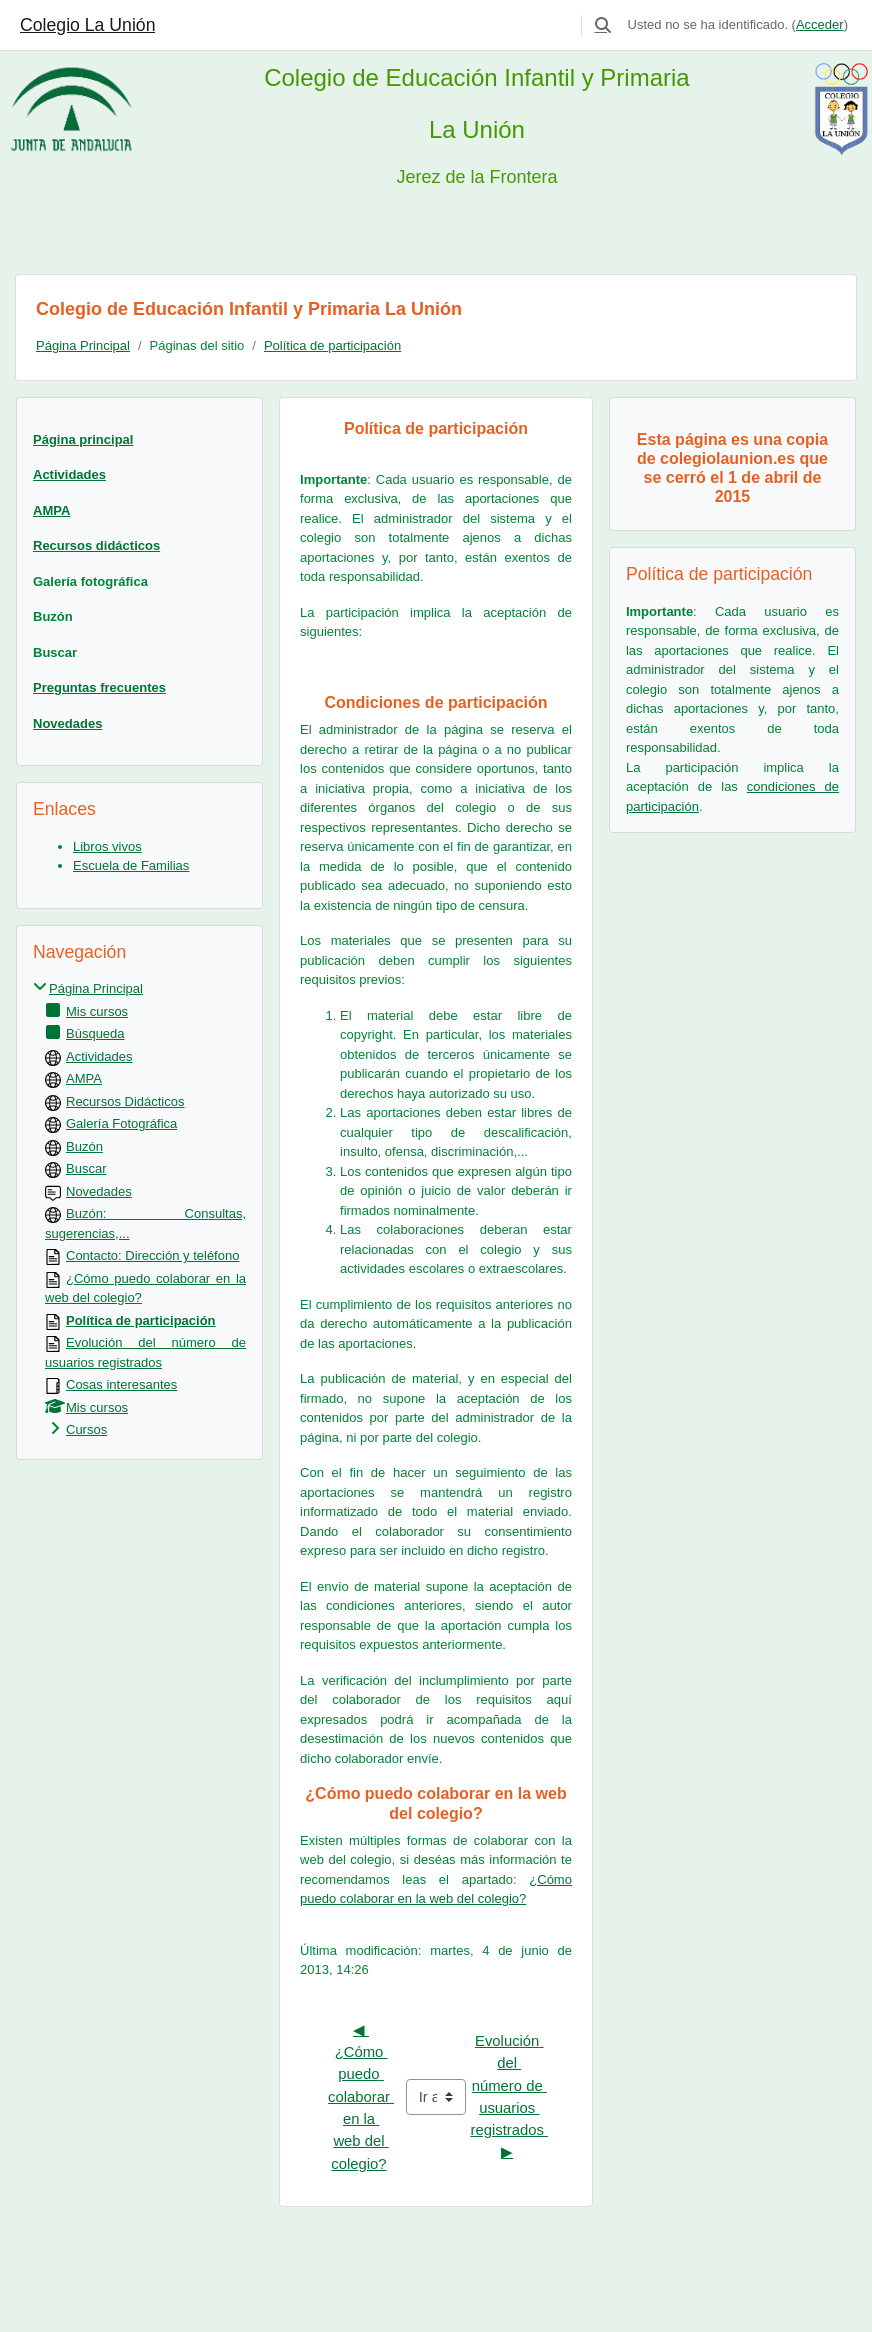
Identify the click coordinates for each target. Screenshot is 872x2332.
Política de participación (332, 345)
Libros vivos (107, 846)
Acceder (820, 24)
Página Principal (83, 345)
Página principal (83, 439)
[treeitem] (139, 1209)
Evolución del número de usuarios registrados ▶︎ (509, 2096)
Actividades (69, 474)
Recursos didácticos (96, 545)
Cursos (86, 1429)
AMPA (51, 510)
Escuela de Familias (131, 865)
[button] (603, 25)
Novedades (67, 723)
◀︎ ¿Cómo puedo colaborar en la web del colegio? (361, 2097)
